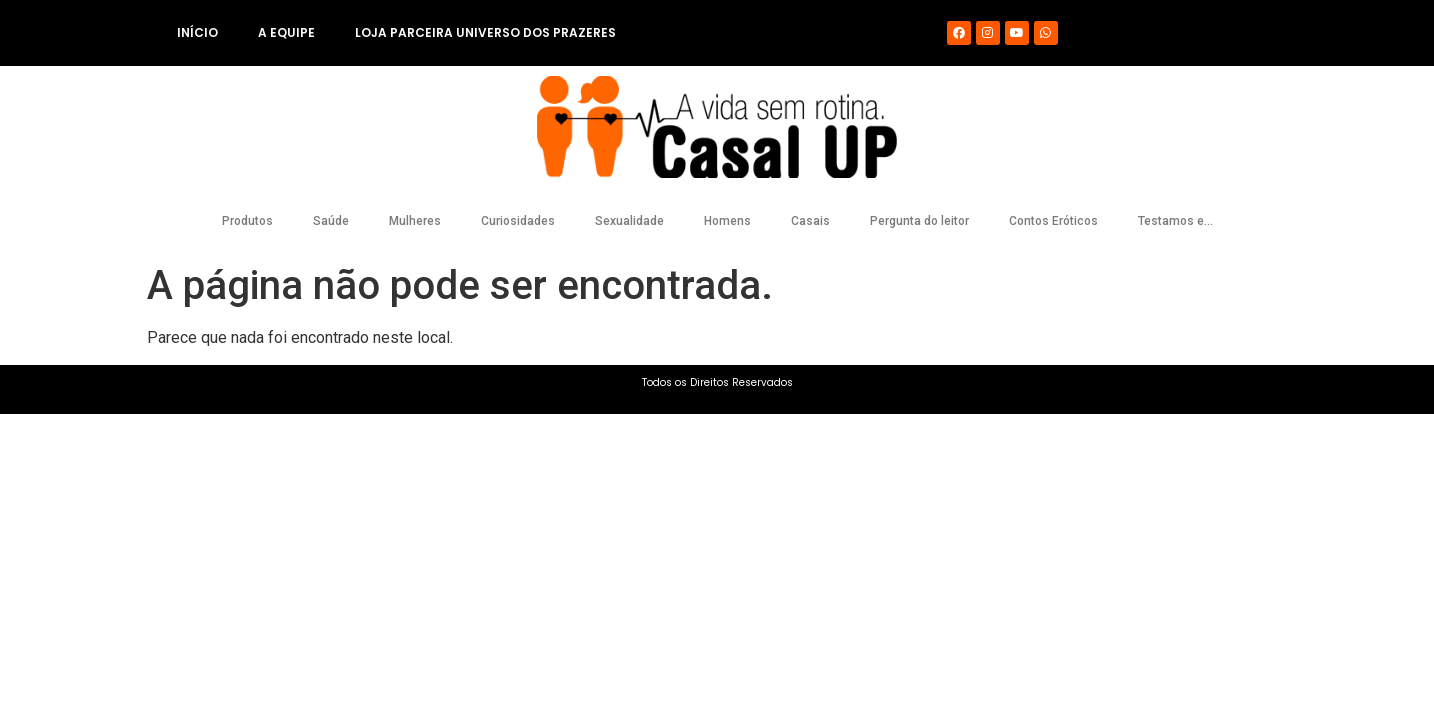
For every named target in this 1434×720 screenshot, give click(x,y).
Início (197, 32)
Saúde (331, 221)
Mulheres (415, 221)
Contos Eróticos (1053, 221)
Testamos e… (1175, 221)
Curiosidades (518, 221)
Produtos (247, 221)
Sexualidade (629, 221)
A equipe (286, 32)
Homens (727, 221)
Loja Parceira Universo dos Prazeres (485, 32)
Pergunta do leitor (919, 221)
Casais (810, 221)
